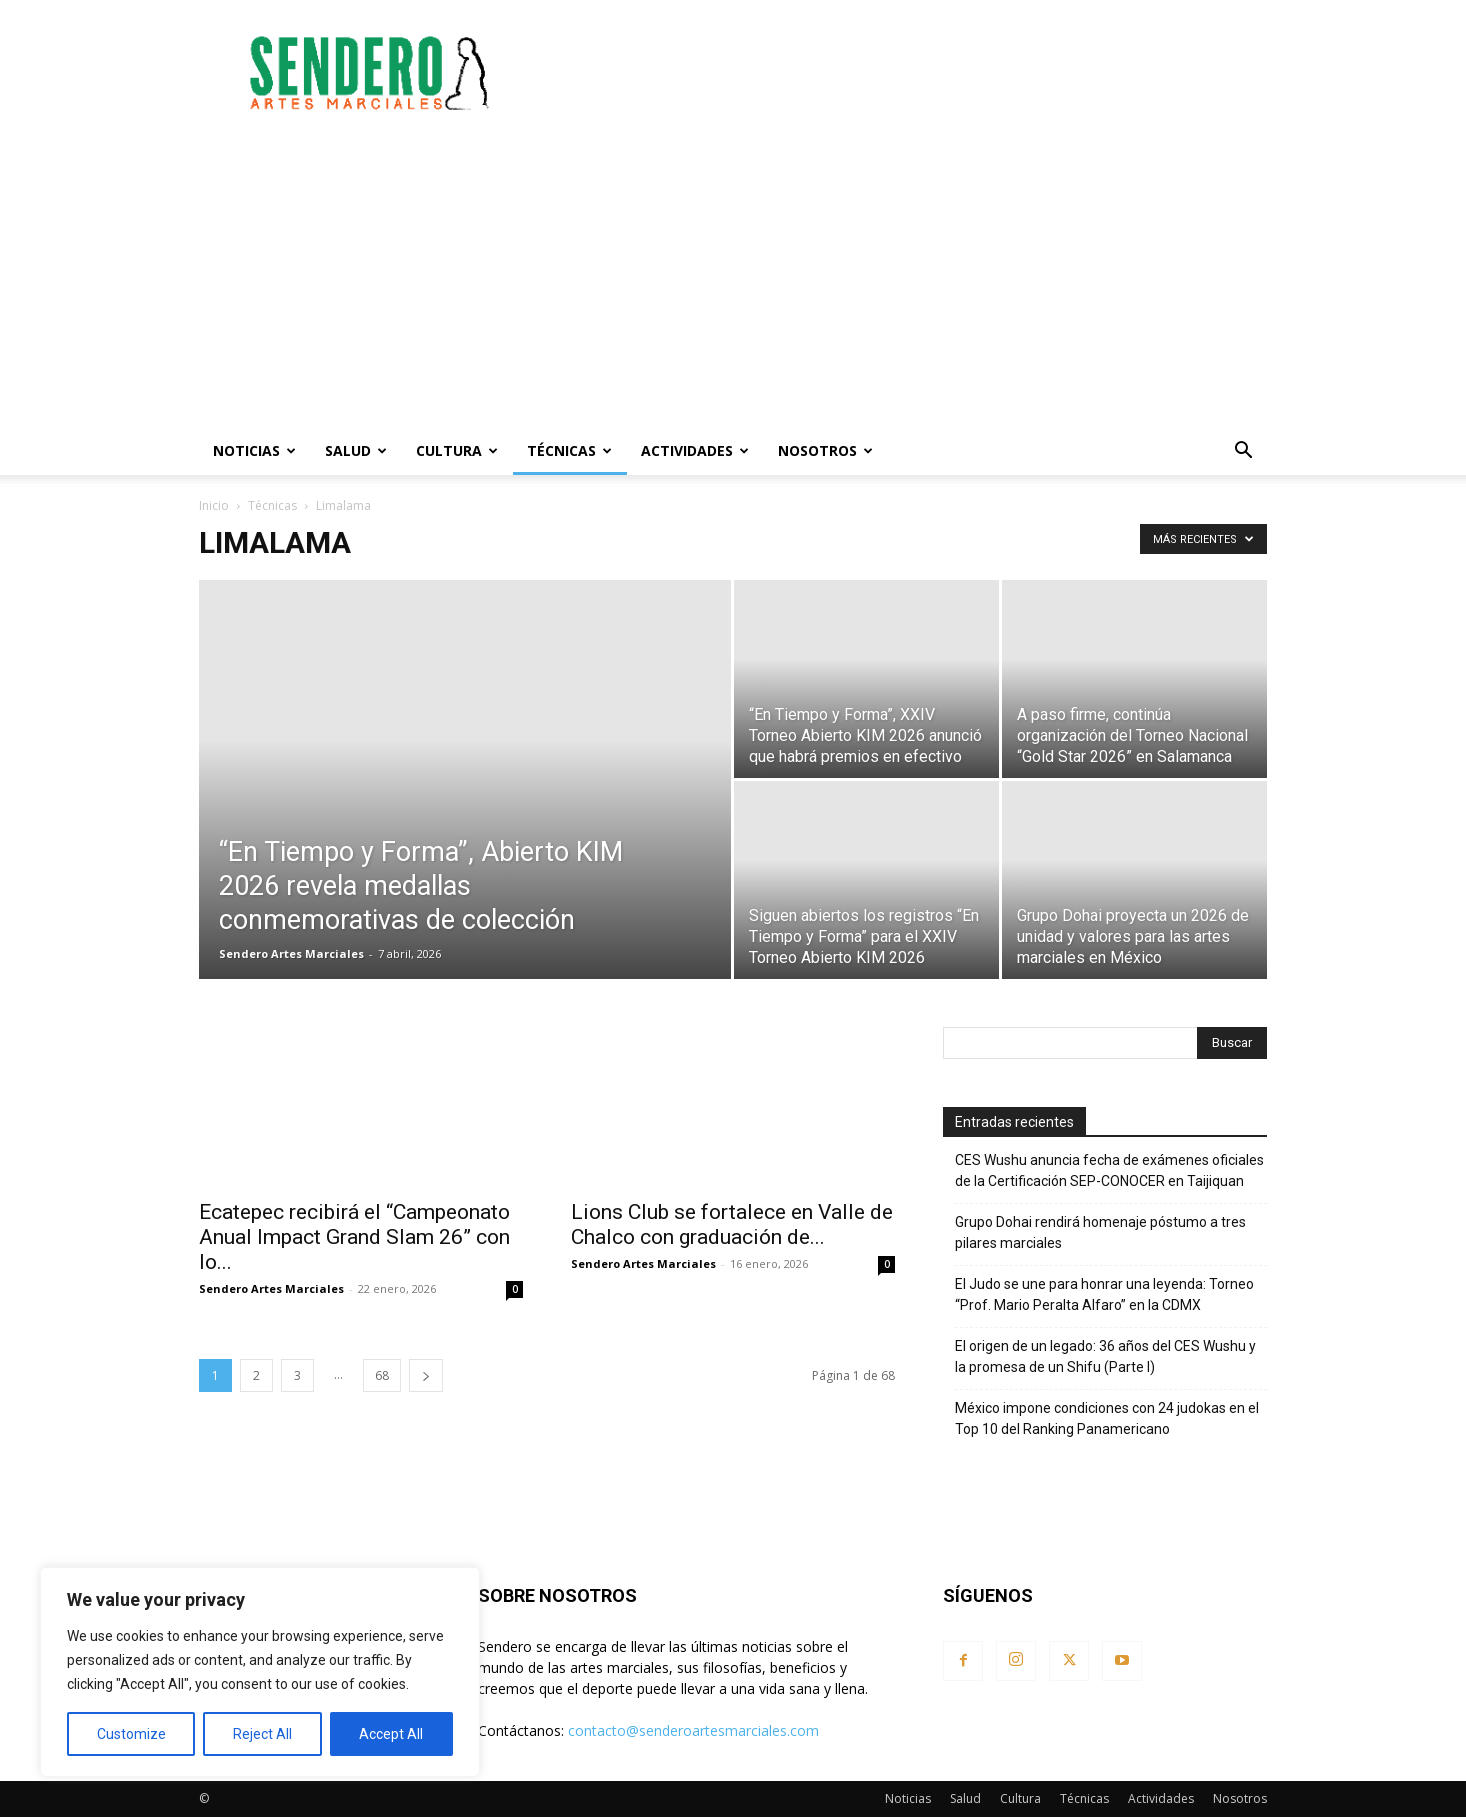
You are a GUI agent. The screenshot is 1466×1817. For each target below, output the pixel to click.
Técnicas (569, 450)
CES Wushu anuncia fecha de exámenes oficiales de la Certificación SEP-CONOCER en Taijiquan (1109, 1170)
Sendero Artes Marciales (291, 953)
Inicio (214, 505)
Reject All (262, 1734)
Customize (131, 1734)
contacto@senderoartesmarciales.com (693, 1730)
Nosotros (825, 450)
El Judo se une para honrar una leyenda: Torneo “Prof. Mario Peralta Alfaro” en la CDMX (1104, 1294)
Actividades (695, 450)
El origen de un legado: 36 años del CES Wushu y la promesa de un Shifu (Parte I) (1105, 1356)
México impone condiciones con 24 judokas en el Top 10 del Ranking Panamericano (1107, 1418)
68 (382, 1375)
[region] (260, 1672)
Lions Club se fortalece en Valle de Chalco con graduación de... (732, 1224)
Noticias (254, 450)
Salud (356, 450)
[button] (1243, 452)
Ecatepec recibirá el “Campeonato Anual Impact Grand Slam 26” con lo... (354, 1237)
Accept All (391, 1734)
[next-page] (426, 1375)
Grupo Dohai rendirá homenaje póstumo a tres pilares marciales (1100, 1232)
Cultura (457, 450)
